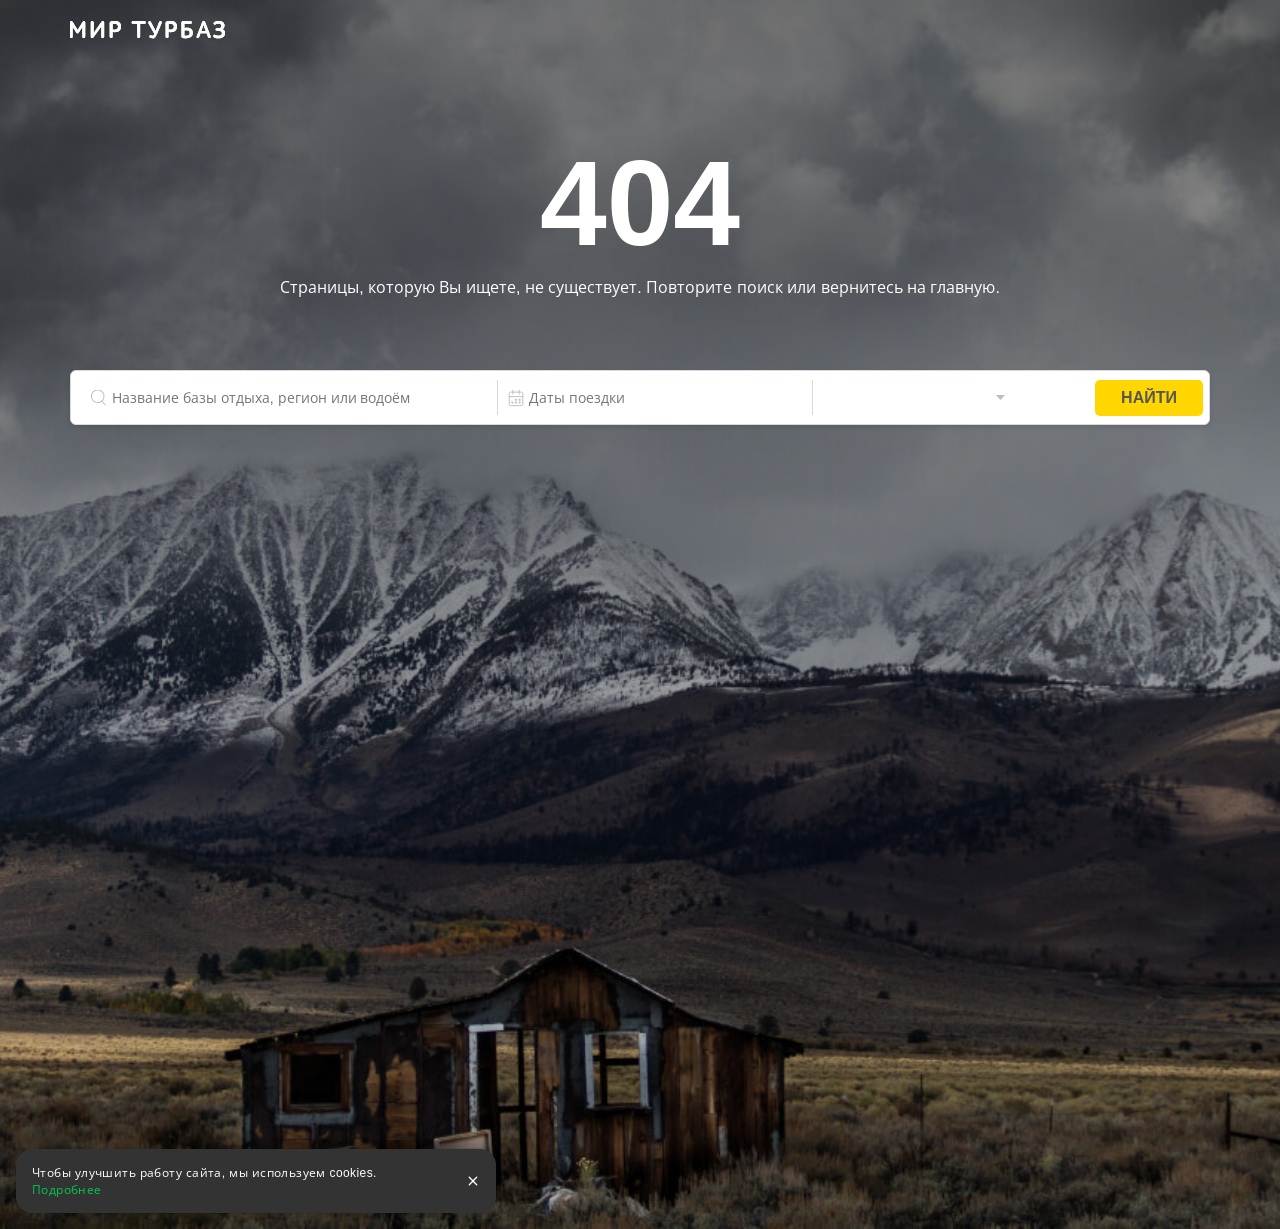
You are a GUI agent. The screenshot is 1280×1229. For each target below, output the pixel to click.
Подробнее (67, 1190)
